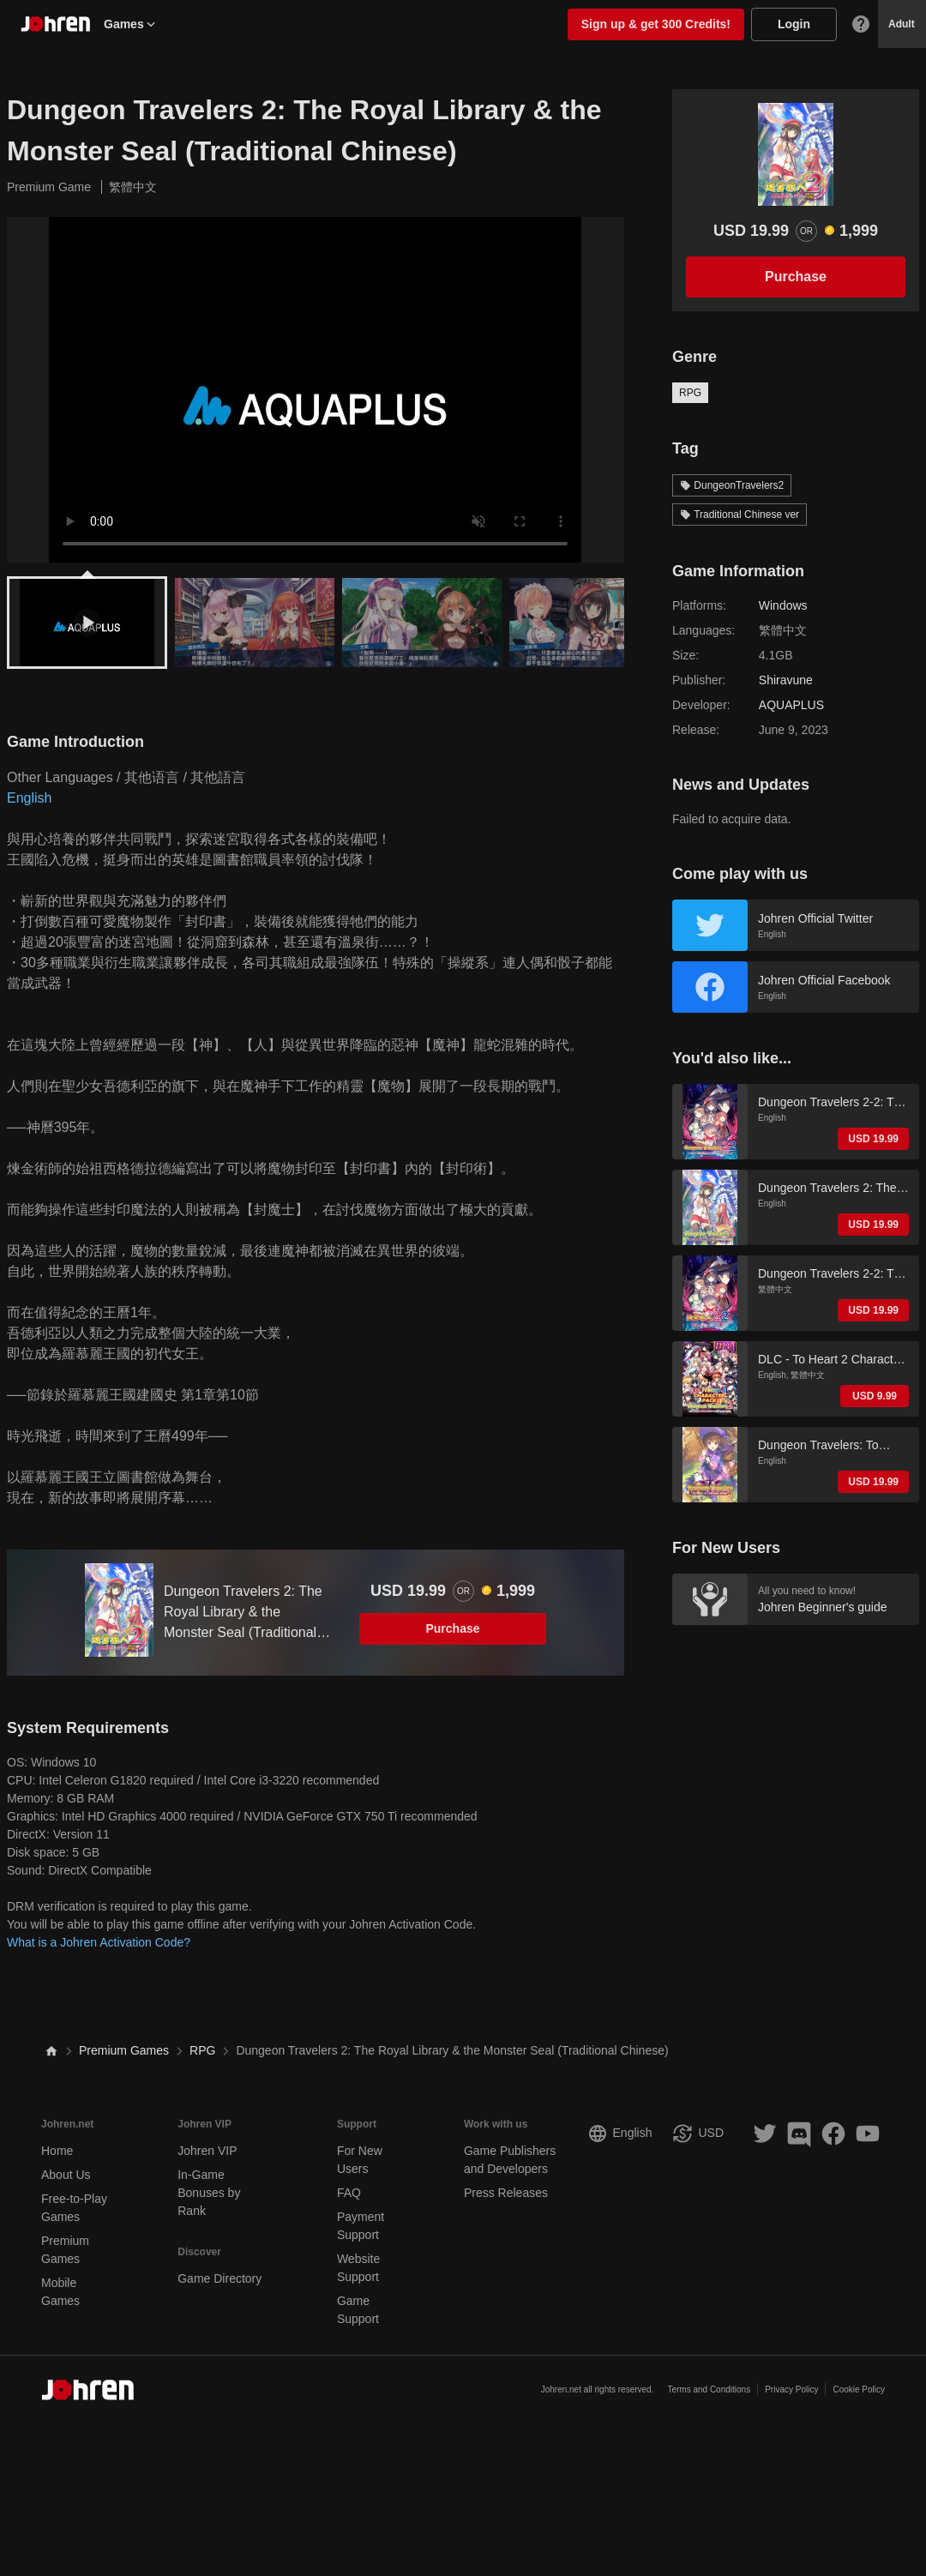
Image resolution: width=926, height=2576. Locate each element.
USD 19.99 (873, 1139)
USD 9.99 (874, 1396)
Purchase (452, 1628)
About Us (66, 2175)
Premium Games (124, 2050)
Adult (901, 24)
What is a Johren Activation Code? (98, 1942)
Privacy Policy (791, 2389)
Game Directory (219, 2278)
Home (57, 2151)
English (29, 798)
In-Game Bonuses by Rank (208, 2193)
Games (131, 24)
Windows (783, 605)
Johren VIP (207, 2151)
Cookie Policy (859, 2389)
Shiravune (786, 680)
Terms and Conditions (708, 2389)
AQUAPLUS (791, 705)
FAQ (349, 2193)
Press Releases (506, 2193)
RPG (690, 393)
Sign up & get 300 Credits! (656, 24)
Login (794, 24)
